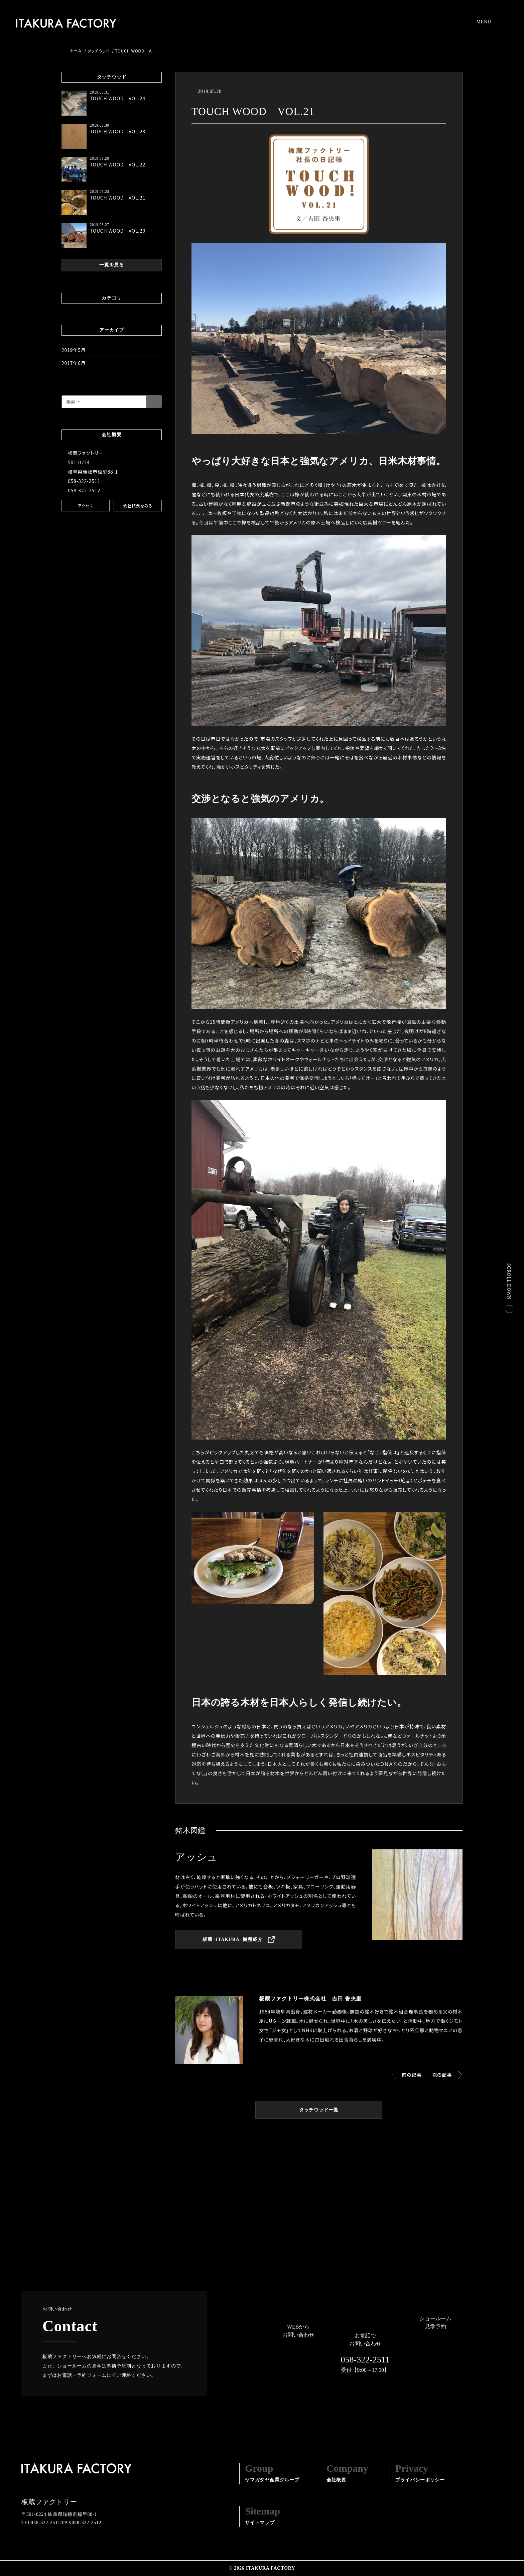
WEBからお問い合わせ (298, 2331)
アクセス (86, 505)
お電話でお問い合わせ (365, 2353)
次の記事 (442, 2074)
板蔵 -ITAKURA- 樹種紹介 (238, 1939)
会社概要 (347, 2472)
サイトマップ (262, 2515)
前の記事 (412, 2074)
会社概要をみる (137, 505)
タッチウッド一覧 (318, 2109)
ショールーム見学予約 (435, 2322)
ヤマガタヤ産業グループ (272, 2472)
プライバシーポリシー (420, 2472)
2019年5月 (73, 350)
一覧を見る (111, 265)
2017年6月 (73, 363)
